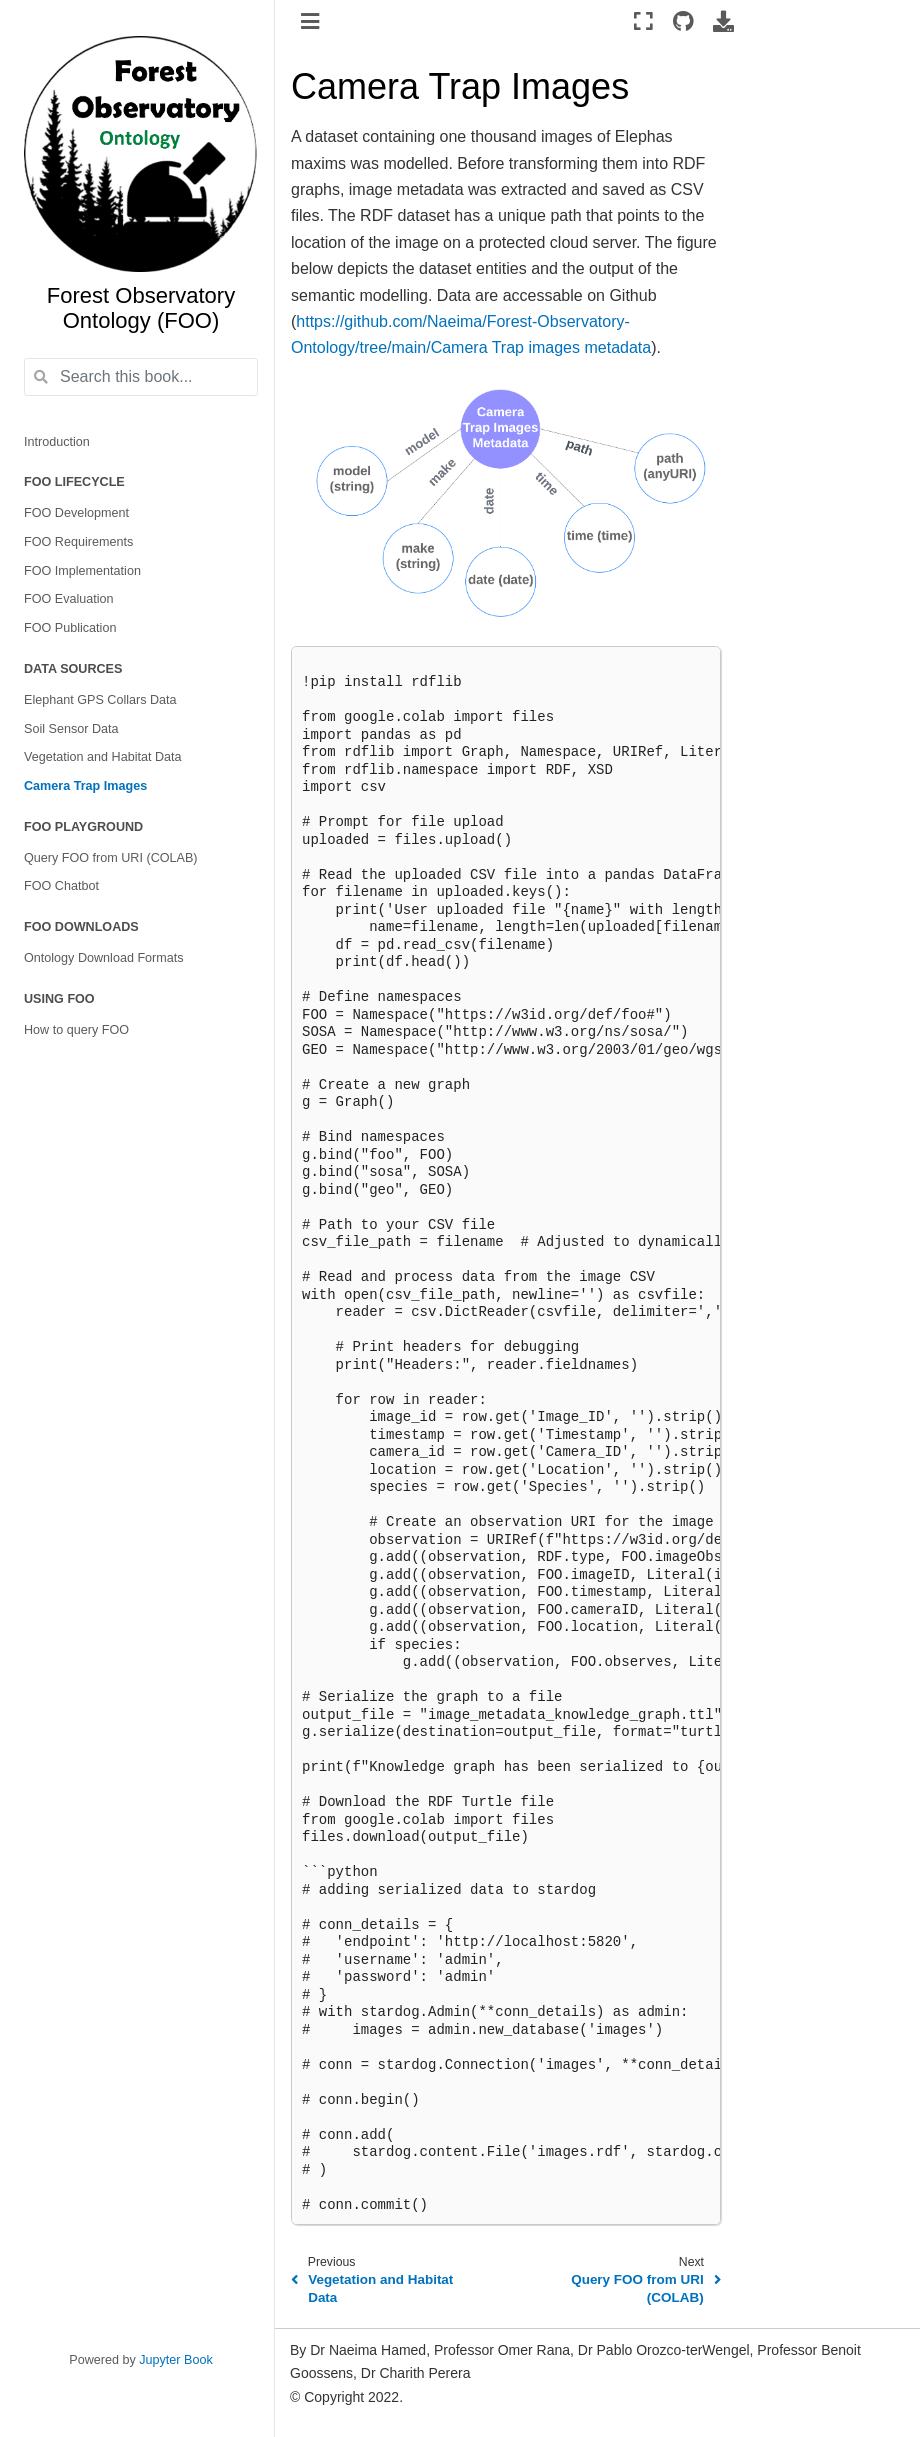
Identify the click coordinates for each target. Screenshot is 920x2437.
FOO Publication (70, 628)
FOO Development (76, 513)
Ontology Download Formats (104, 958)
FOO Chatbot (61, 886)
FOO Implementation (82, 571)
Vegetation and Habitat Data (103, 757)
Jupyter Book (176, 2360)
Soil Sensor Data (71, 729)
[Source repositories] (683, 21)
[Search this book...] (141, 377)
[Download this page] (723, 21)
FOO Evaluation (69, 599)
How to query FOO (76, 1030)
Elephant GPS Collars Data (100, 700)
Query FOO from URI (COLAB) (111, 858)
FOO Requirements (78, 542)
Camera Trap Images (85, 786)
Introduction (57, 442)
